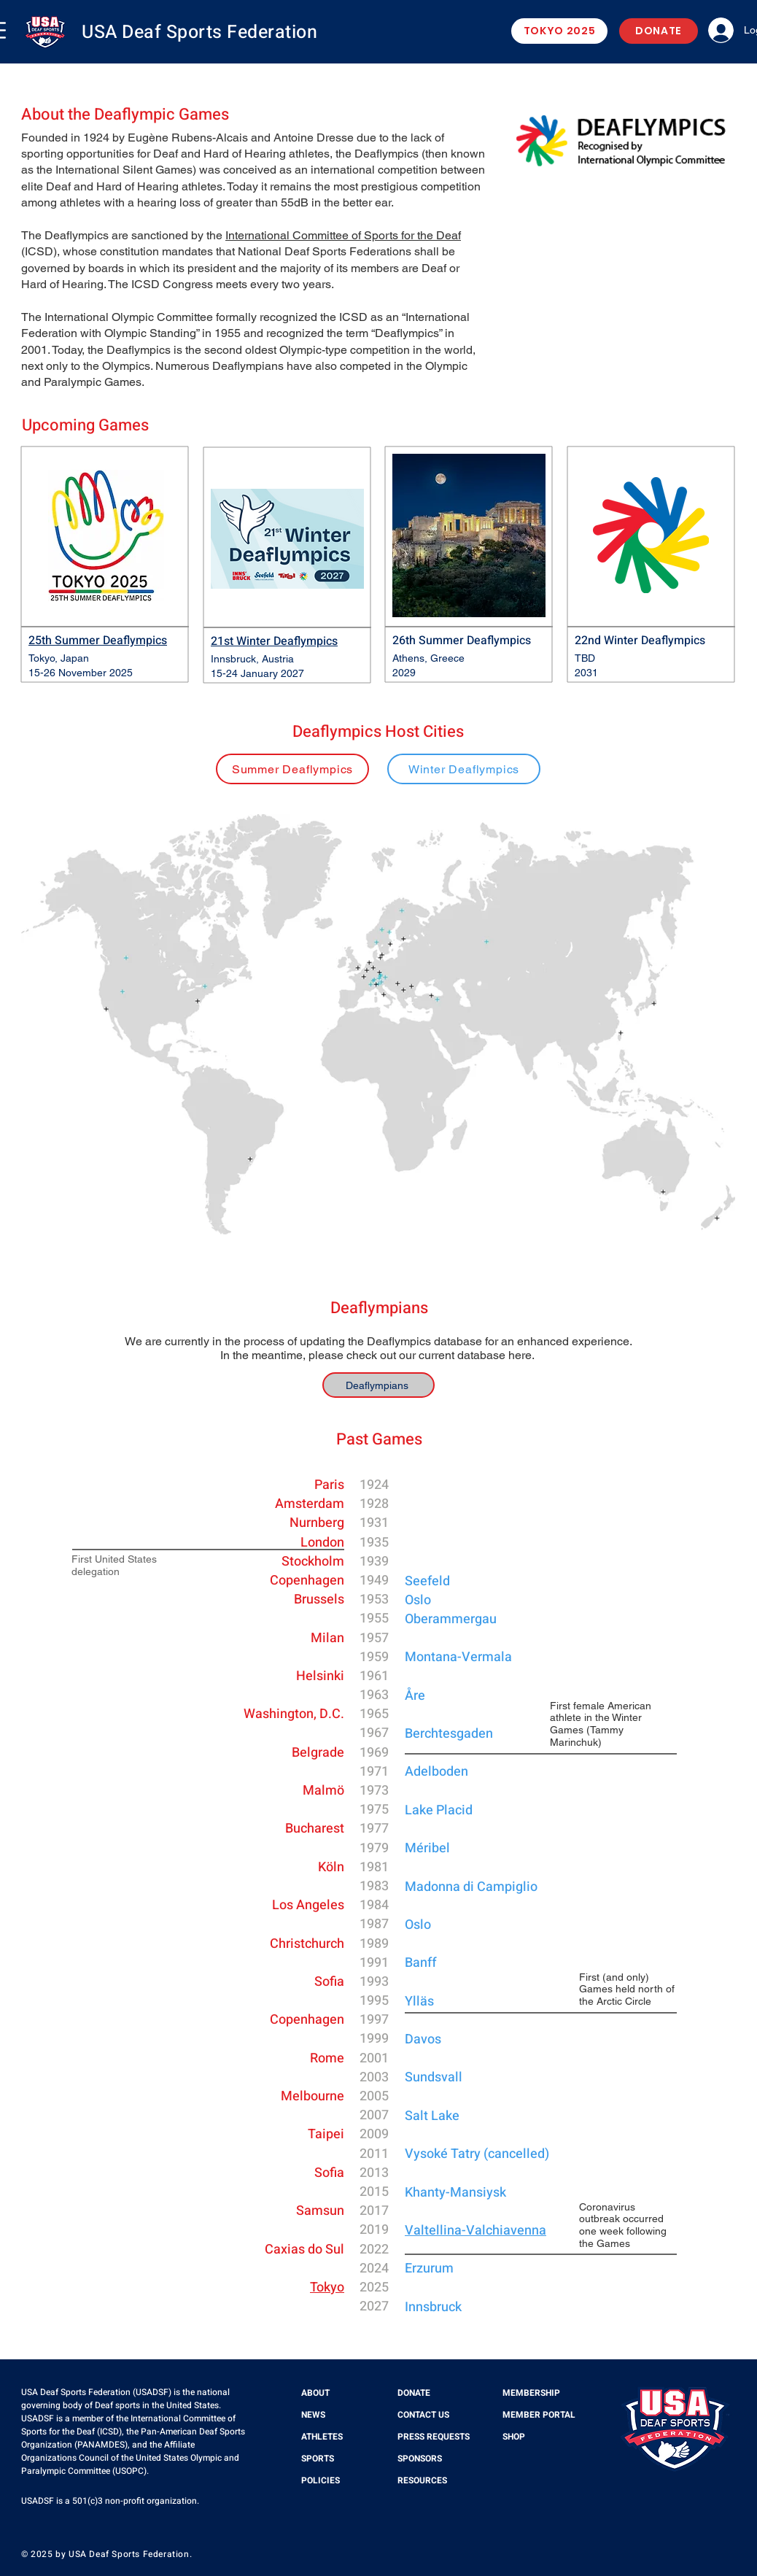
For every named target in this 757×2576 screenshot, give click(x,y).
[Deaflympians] (378, 1385)
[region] (292, 774)
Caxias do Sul (304, 2249)
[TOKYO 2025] (559, 31)
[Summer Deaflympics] (292, 769)
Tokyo (327, 2287)
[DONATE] (658, 31)
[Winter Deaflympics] (463, 769)
